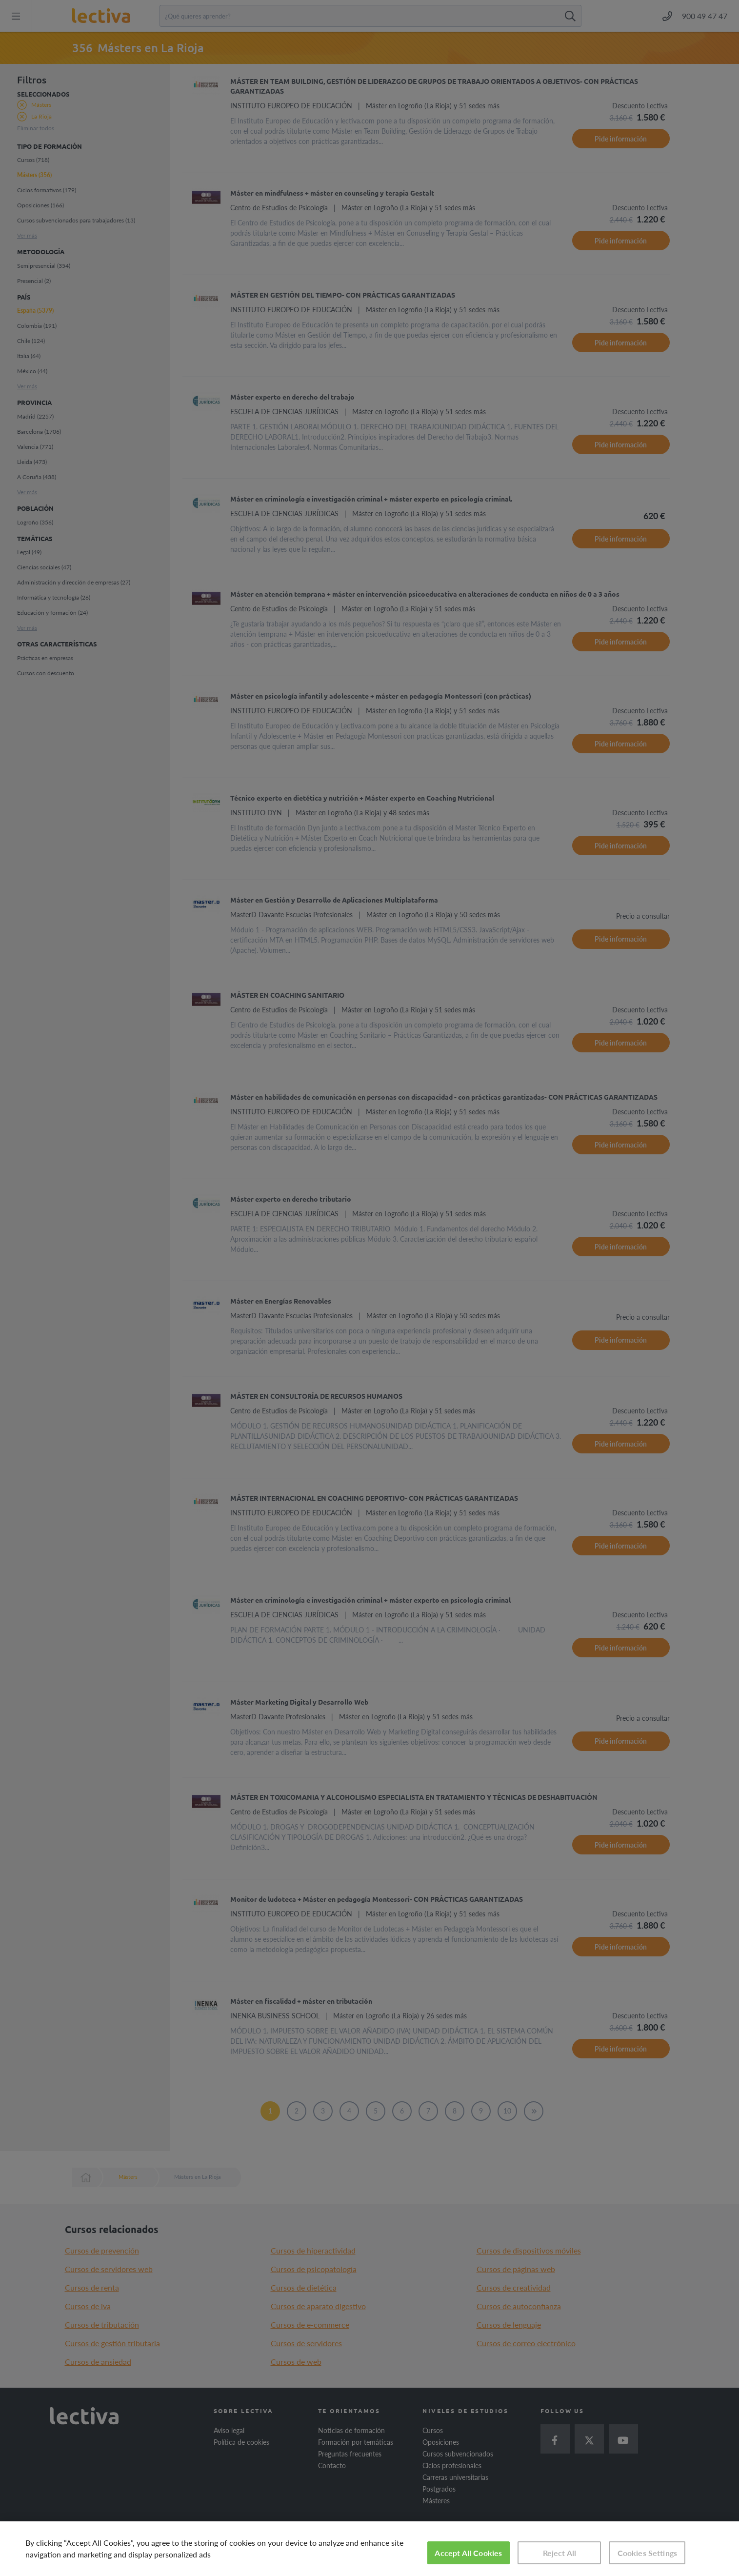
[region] (369, 2548)
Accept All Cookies (468, 2552)
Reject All (560, 2552)
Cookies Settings (648, 2552)
